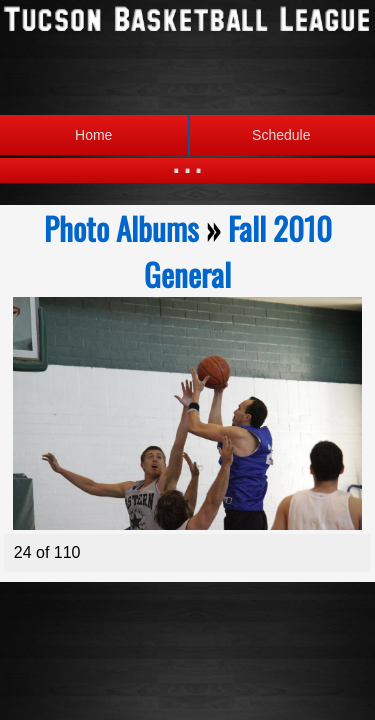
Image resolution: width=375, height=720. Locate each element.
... (187, 159)
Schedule (249, 135)
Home (93, 135)
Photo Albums (121, 228)
